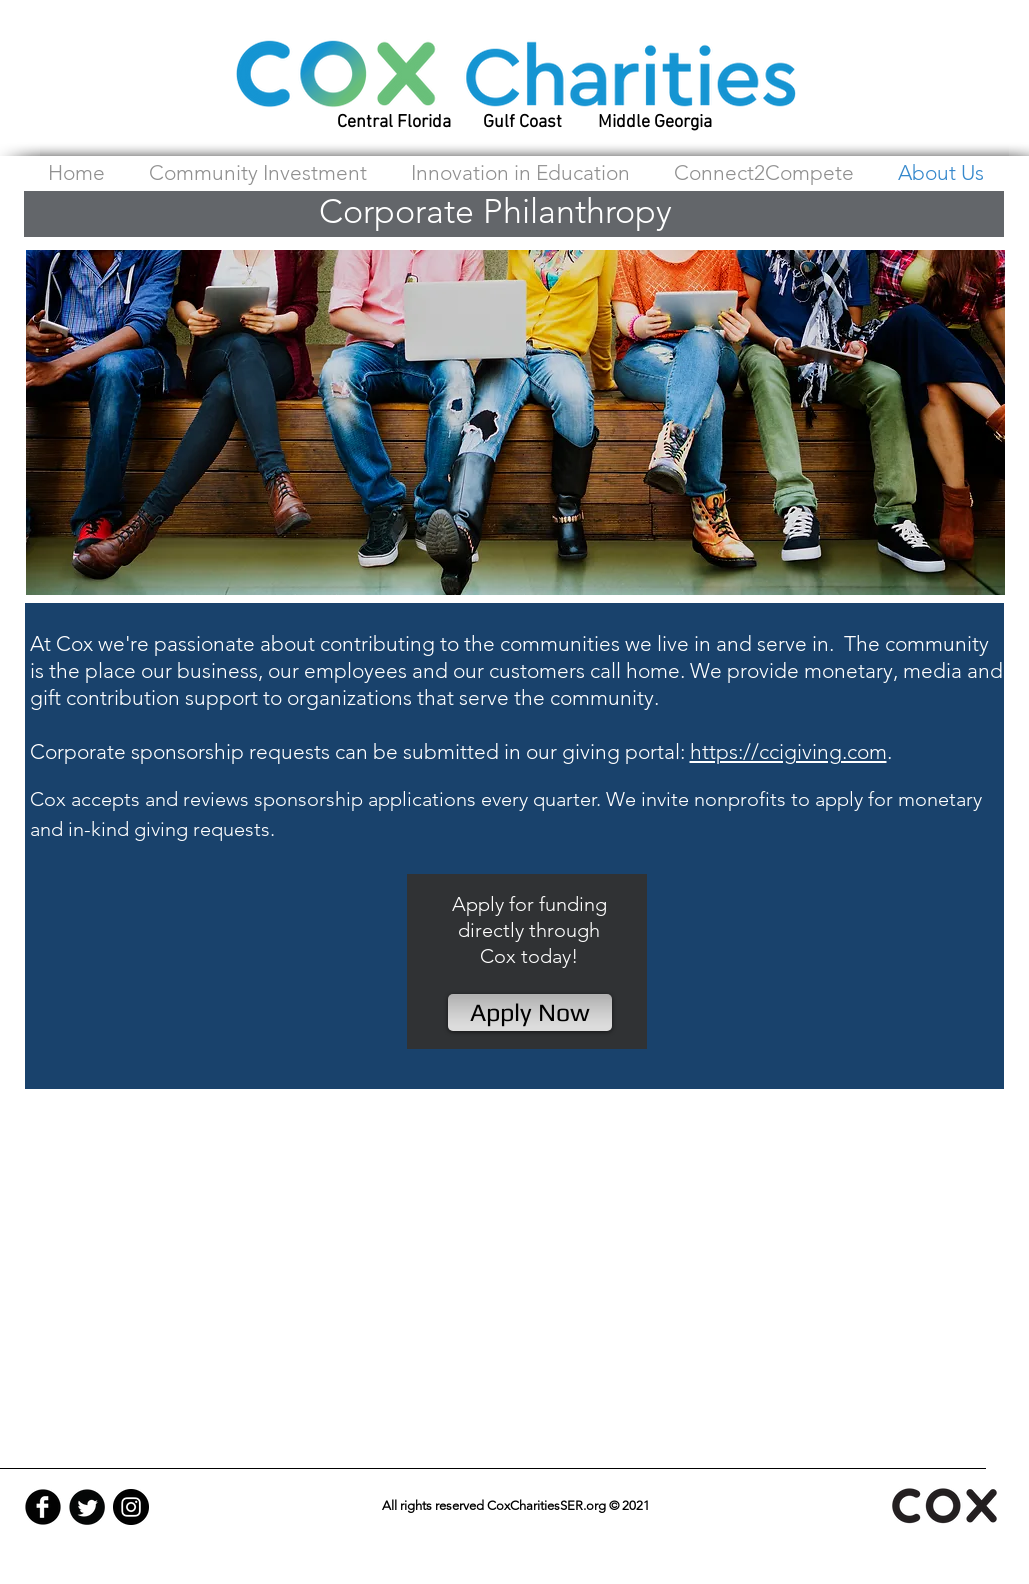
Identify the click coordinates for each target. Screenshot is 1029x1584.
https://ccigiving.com (788, 751)
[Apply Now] (530, 1012)
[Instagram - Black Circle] (131, 1507)
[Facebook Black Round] (43, 1507)
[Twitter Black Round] (87, 1507)
